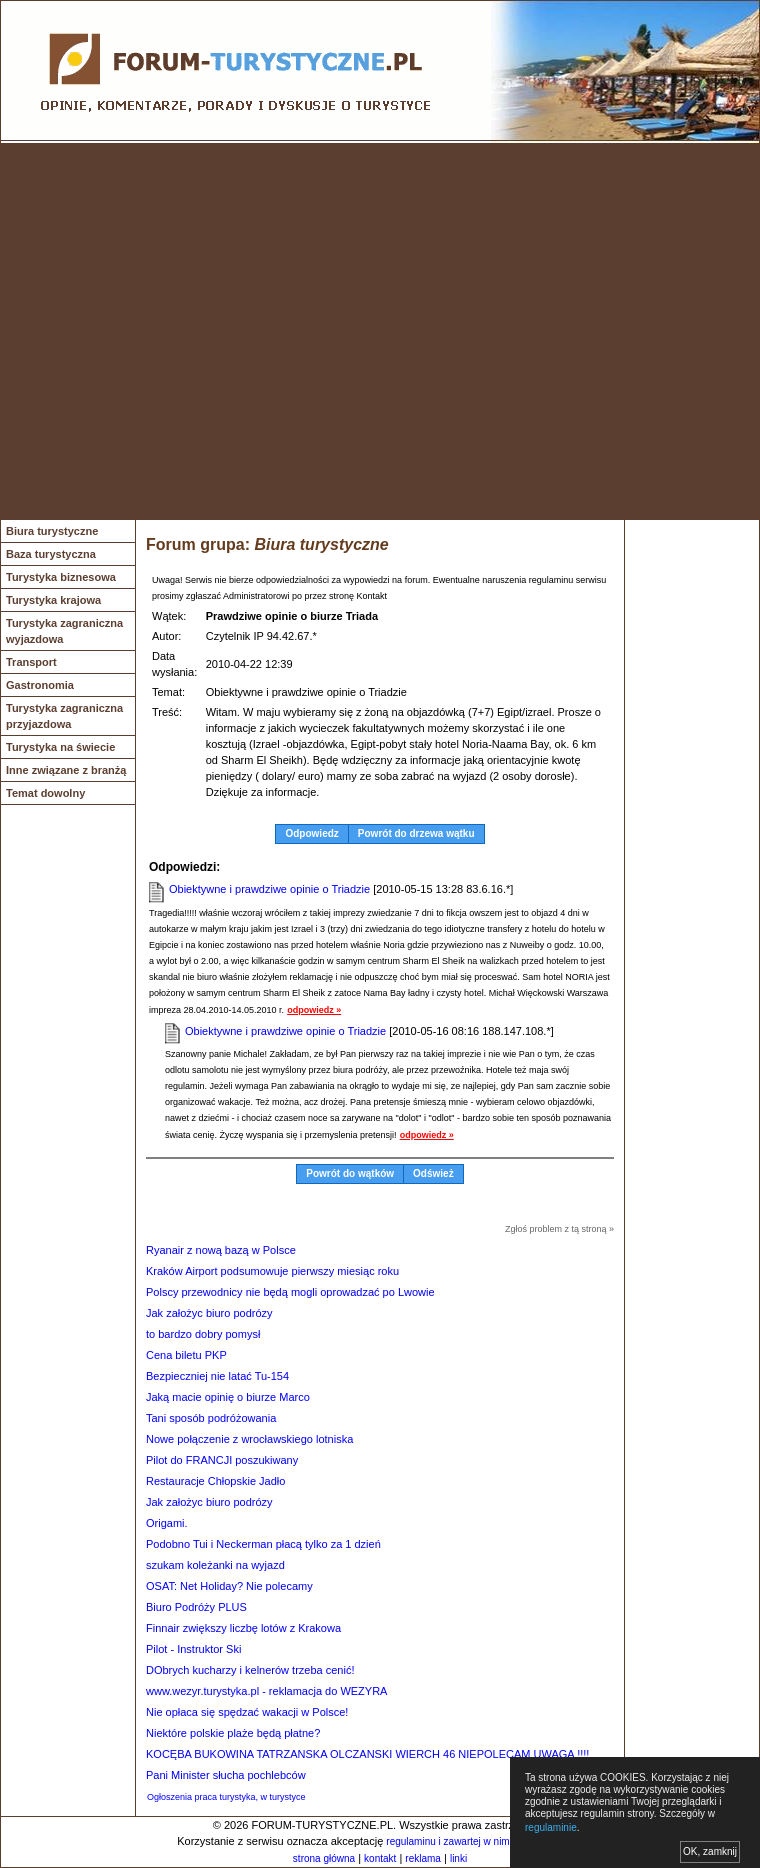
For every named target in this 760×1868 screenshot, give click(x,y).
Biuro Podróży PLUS (196, 1607)
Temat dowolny (45, 793)
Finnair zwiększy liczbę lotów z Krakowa (243, 1628)
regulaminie (551, 1827)
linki (458, 1858)
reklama (423, 1858)
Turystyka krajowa (53, 600)
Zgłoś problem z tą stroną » (559, 1229)
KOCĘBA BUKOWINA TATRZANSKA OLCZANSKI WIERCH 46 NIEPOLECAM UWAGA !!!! (367, 1754)
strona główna (324, 1858)
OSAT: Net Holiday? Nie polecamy (229, 1586)
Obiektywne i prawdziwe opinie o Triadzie (269, 889)
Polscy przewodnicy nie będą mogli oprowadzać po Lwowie (290, 1292)
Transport (31, 662)
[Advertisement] (187, 331)
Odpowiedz (311, 833)
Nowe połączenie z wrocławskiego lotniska (249, 1439)
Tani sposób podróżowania (211, 1418)
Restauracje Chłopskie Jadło (215, 1481)
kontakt (380, 1858)
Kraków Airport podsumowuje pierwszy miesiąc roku (272, 1271)
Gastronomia (40, 685)
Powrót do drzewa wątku (416, 833)
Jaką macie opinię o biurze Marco (228, 1397)
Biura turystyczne (52, 531)
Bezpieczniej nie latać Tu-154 (217, 1376)
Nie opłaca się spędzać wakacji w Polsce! (247, 1712)
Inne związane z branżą (66, 770)
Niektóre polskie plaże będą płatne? (233, 1733)
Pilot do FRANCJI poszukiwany (222, 1460)
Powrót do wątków (350, 1173)
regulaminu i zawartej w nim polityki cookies (482, 1841)
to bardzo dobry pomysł (203, 1334)
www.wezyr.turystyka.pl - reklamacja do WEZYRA (266, 1691)
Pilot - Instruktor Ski (193, 1649)
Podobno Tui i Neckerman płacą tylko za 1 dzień (263, 1544)
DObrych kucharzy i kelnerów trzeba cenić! (250, 1670)
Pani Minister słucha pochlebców (226, 1775)
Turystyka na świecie (60, 747)
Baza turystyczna (51, 554)
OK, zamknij (710, 1851)
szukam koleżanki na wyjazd (215, 1565)
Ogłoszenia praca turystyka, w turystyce (226, 1797)
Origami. (167, 1523)
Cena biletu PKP (186, 1355)
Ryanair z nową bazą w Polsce (221, 1250)
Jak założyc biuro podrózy (209, 1313)
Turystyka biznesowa (61, 577)
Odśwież (433, 1173)
